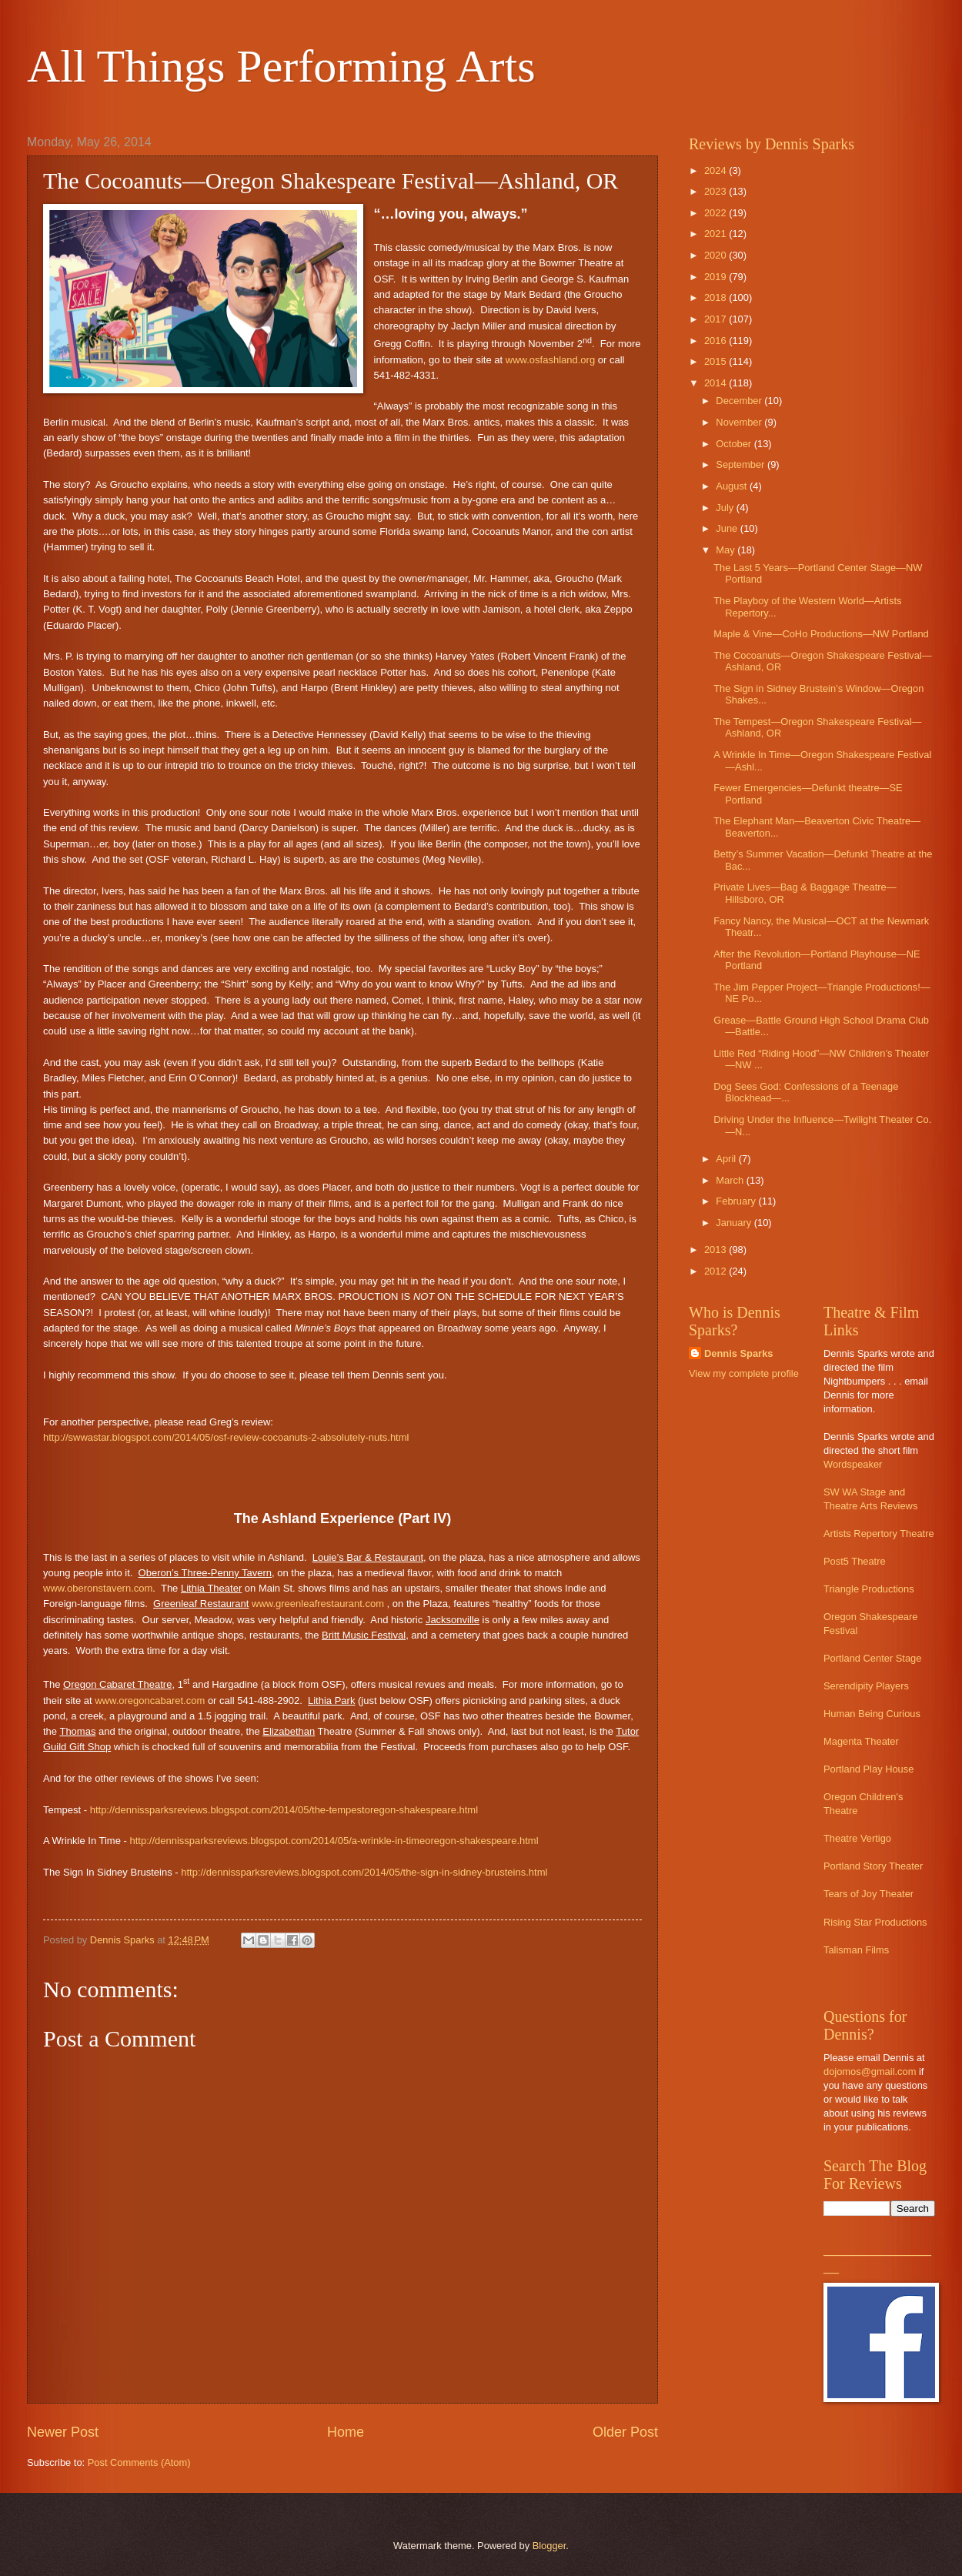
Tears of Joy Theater (868, 1893)
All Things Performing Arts (281, 66)
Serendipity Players (866, 1686)
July (726, 507)
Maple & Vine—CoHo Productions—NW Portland (821, 634)
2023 (716, 191)
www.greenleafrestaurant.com (318, 1603)
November (740, 422)
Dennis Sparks (738, 1353)
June (728, 528)
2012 (716, 1271)
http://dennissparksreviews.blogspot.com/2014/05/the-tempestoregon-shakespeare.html (284, 1810)
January (734, 1222)
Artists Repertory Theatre (878, 1533)
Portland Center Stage (872, 1658)
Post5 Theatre (854, 1561)
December (740, 400)
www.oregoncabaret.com (150, 1700)
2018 (716, 297)
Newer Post (63, 2432)
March (731, 1180)
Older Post (625, 2432)
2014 (716, 383)
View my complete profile (744, 1373)
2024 (716, 170)
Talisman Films (856, 1950)
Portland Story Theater (873, 1866)
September (741, 464)
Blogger (549, 2545)
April (727, 1158)
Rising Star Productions (875, 1922)
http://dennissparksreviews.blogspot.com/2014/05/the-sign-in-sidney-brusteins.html (364, 1872)
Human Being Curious (871, 1713)
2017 (716, 319)
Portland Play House (868, 1769)
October (734, 443)
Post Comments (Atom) (139, 2462)
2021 (716, 233)
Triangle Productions (868, 1589)
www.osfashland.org (550, 360)
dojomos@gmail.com (869, 2071)
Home (345, 2432)
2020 (716, 255)
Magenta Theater (861, 1741)
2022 (716, 213)
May (726, 550)
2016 (716, 340)
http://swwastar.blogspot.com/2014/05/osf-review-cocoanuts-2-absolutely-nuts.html (226, 1437)
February (737, 1201)
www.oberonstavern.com (97, 1588)
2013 (716, 1249)
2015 (716, 361)
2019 (716, 276)
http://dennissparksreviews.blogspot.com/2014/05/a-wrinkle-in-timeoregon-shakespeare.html (333, 1840)
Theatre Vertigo (857, 1838)
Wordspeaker (852, 1464)
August (733, 486)
